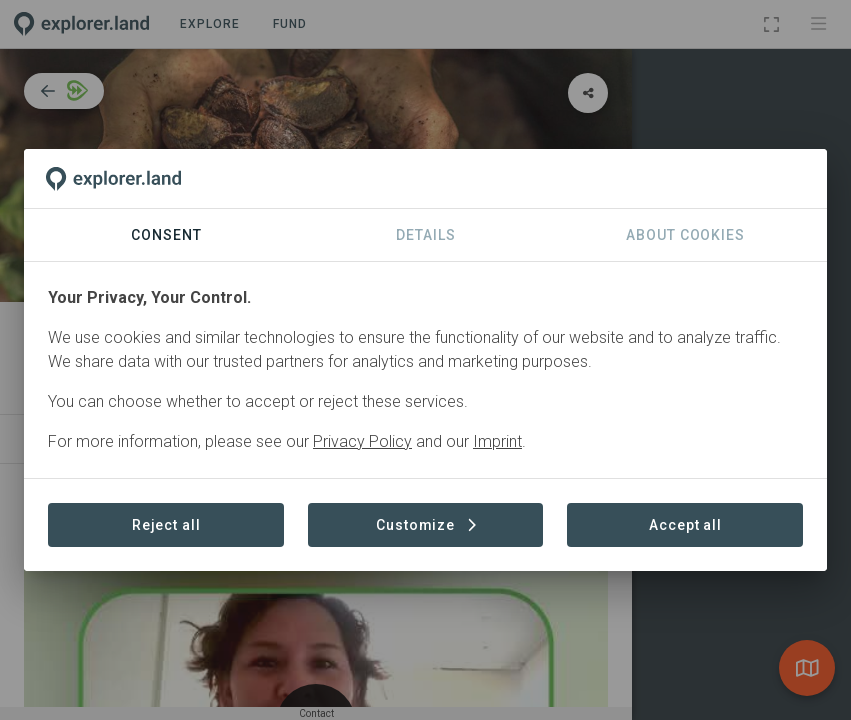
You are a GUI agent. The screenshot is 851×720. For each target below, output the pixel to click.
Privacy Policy (362, 441)
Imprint (497, 441)
